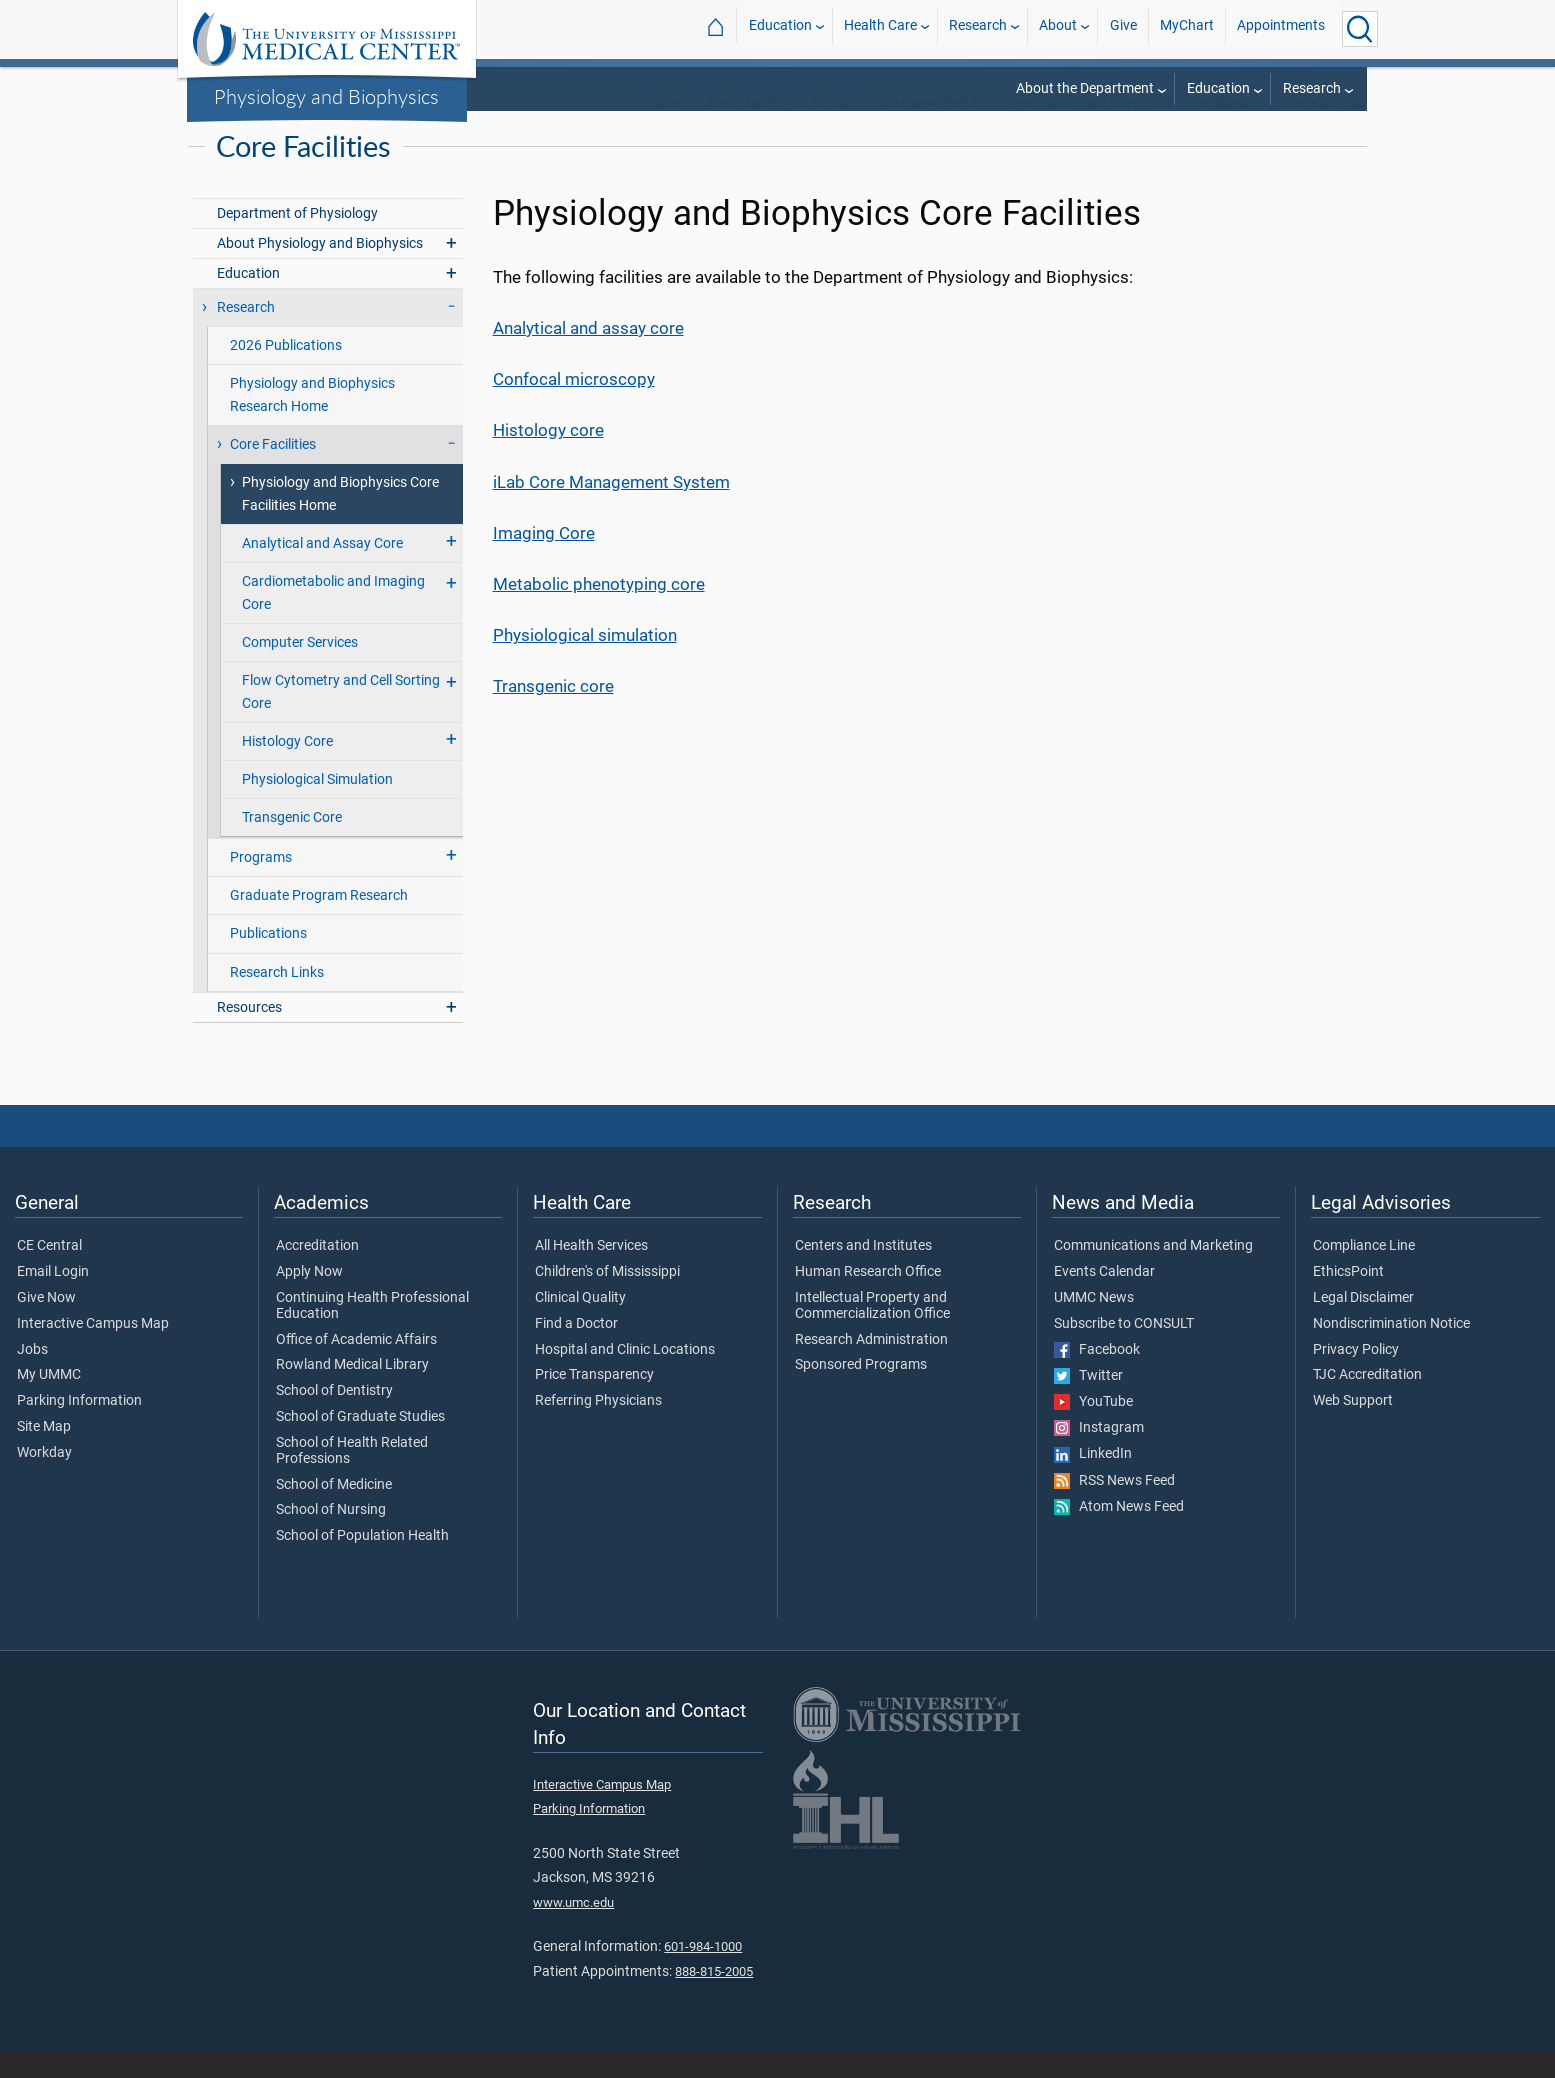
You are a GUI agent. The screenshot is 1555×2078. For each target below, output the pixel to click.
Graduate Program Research (319, 921)
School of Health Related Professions (352, 1477)
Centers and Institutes (863, 1272)
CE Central (49, 1272)
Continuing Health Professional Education (372, 1332)
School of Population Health (362, 1562)
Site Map (44, 1453)
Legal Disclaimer (1363, 1324)
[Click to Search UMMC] (1360, 29)
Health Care (880, 28)
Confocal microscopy (574, 405)
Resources (249, 1033)
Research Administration (871, 1366)
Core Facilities (1322, 129)
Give (1123, 28)
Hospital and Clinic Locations (625, 1376)
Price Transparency (594, 1401)
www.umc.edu (573, 1928)
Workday (44, 1479)
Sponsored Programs (861, 1391)
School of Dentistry (334, 1417)
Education (780, 28)
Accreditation (317, 1272)
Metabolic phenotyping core (599, 610)
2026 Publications (286, 371)
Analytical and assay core (588, 354)
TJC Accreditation (1367, 1401)
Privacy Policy (1356, 1376)
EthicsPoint (1348, 1298)
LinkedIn (1093, 1480)
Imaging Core (544, 559)
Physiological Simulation (317, 805)
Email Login (53, 1298)
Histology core (548, 456)
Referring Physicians (598, 1427)
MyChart (1187, 28)
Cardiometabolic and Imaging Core (333, 619)
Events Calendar (1104, 1298)
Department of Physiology (297, 239)
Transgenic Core (292, 843)
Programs (261, 883)
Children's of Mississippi (607, 1298)
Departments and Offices (780, 129)
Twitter (1088, 1402)
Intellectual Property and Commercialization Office (872, 1332)
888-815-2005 (714, 1997)
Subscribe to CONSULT (1124, 1350)
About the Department (1085, 88)
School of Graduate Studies (360, 1443)
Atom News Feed (1119, 1533)
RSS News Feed (1114, 1507)
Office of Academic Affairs (356, 1366)
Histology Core (287, 767)
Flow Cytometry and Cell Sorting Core (341, 718)
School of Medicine (334, 1511)
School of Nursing (331, 1536)
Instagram (1099, 1454)
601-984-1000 (703, 1972)
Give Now (46, 1324)
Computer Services (300, 668)
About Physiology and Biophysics (320, 269)
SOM (667, 129)
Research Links (277, 998)
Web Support (1353, 1427)
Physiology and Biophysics (326, 96)
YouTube (1093, 1428)
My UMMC (49, 1401)
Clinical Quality (580, 1324)
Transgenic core (553, 712)
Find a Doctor (576, 1350)
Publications (268, 959)
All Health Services (591, 1272)
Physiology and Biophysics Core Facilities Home (340, 520)
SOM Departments (933, 129)
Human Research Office (868, 1298)
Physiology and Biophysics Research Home (312, 421)
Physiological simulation (585, 661)
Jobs (32, 1376)
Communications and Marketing (1153, 1272)
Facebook (1097, 1376)
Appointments (1281, 28)
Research (978, 28)
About (1058, 28)
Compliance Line (1364, 1272)
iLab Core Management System (611, 508)
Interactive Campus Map (93, 1350)
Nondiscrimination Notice (1391, 1350)
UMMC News (1094, 1324)
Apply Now (309, 1298)
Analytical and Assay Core (322, 569)
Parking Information (79, 1427)
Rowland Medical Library (352, 1391)
